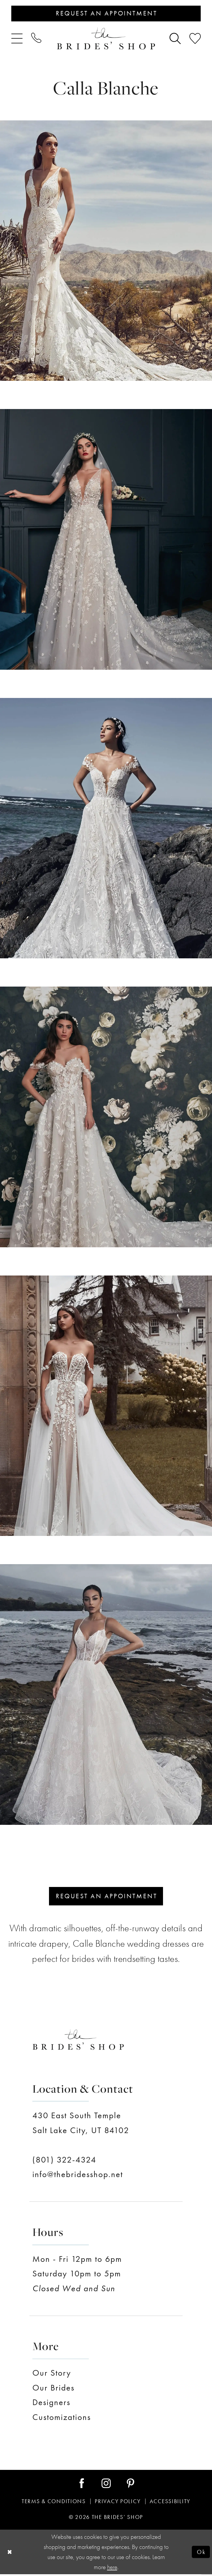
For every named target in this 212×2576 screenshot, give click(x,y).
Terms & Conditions (54, 2503)
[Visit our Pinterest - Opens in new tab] (130, 2485)
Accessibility (170, 2503)
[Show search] (175, 39)
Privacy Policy (117, 2503)
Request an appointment (106, 1897)
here (112, 2569)
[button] (17, 39)
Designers (51, 2404)
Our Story (51, 2374)
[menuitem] (17, 39)
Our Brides (53, 2389)
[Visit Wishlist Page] (195, 39)
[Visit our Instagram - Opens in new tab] (106, 2485)
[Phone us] (36, 39)
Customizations (61, 2418)
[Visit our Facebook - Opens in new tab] (82, 2485)
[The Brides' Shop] (105, 39)
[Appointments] (106, 14)
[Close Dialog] (10, 2553)
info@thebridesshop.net (77, 2176)
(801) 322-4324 (64, 2161)
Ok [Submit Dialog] (200, 2553)
